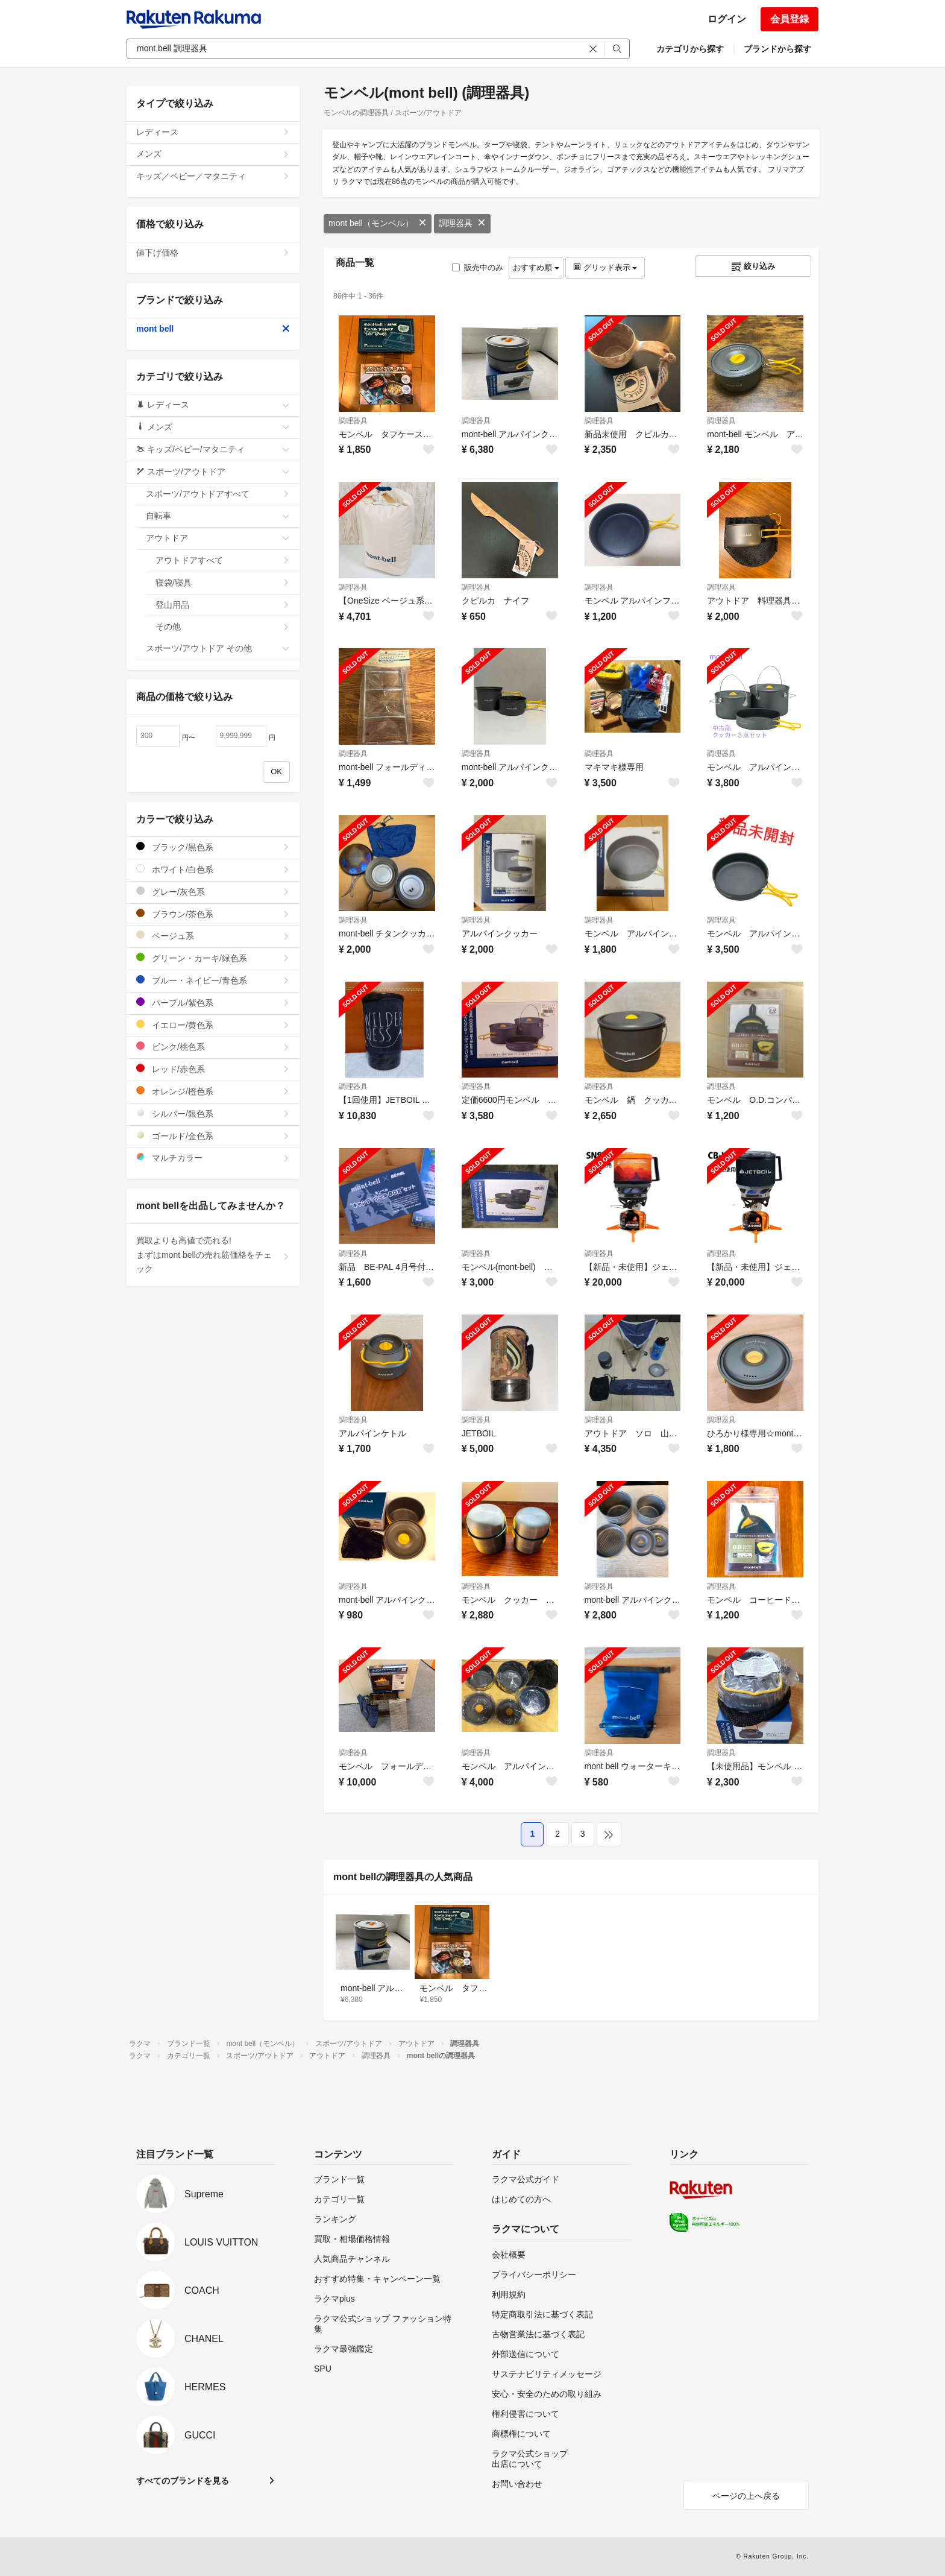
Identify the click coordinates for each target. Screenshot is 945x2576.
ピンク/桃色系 (213, 1046)
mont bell (213, 328)
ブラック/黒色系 (213, 847)
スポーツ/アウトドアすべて (218, 494)
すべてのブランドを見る (182, 2481)
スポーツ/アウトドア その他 (218, 648)
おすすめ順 (536, 267)
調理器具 (462, 223)
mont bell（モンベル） (377, 223)
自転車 (218, 515)
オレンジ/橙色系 (213, 1091)
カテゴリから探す (690, 49)
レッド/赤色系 (213, 1069)
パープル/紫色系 (213, 1002)
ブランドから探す (777, 49)
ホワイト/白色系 (213, 869)
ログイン (727, 19)
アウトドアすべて (222, 560)
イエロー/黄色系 (213, 1025)
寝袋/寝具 (222, 582)
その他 (222, 626)
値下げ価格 (213, 252)
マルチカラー (213, 1157)
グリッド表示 (605, 267)
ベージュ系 (213, 935)
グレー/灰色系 (213, 891)
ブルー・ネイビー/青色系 (213, 980)
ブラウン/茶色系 (213, 914)
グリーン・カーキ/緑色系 (213, 958)
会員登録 (789, 19)
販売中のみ (477, 267)
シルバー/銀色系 (213, 1113)
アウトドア (218, 538)
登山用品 (222, 605)
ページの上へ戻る (746, 2496)
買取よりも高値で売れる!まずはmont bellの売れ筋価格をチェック (213, 1255)
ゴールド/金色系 (213, 1136)
